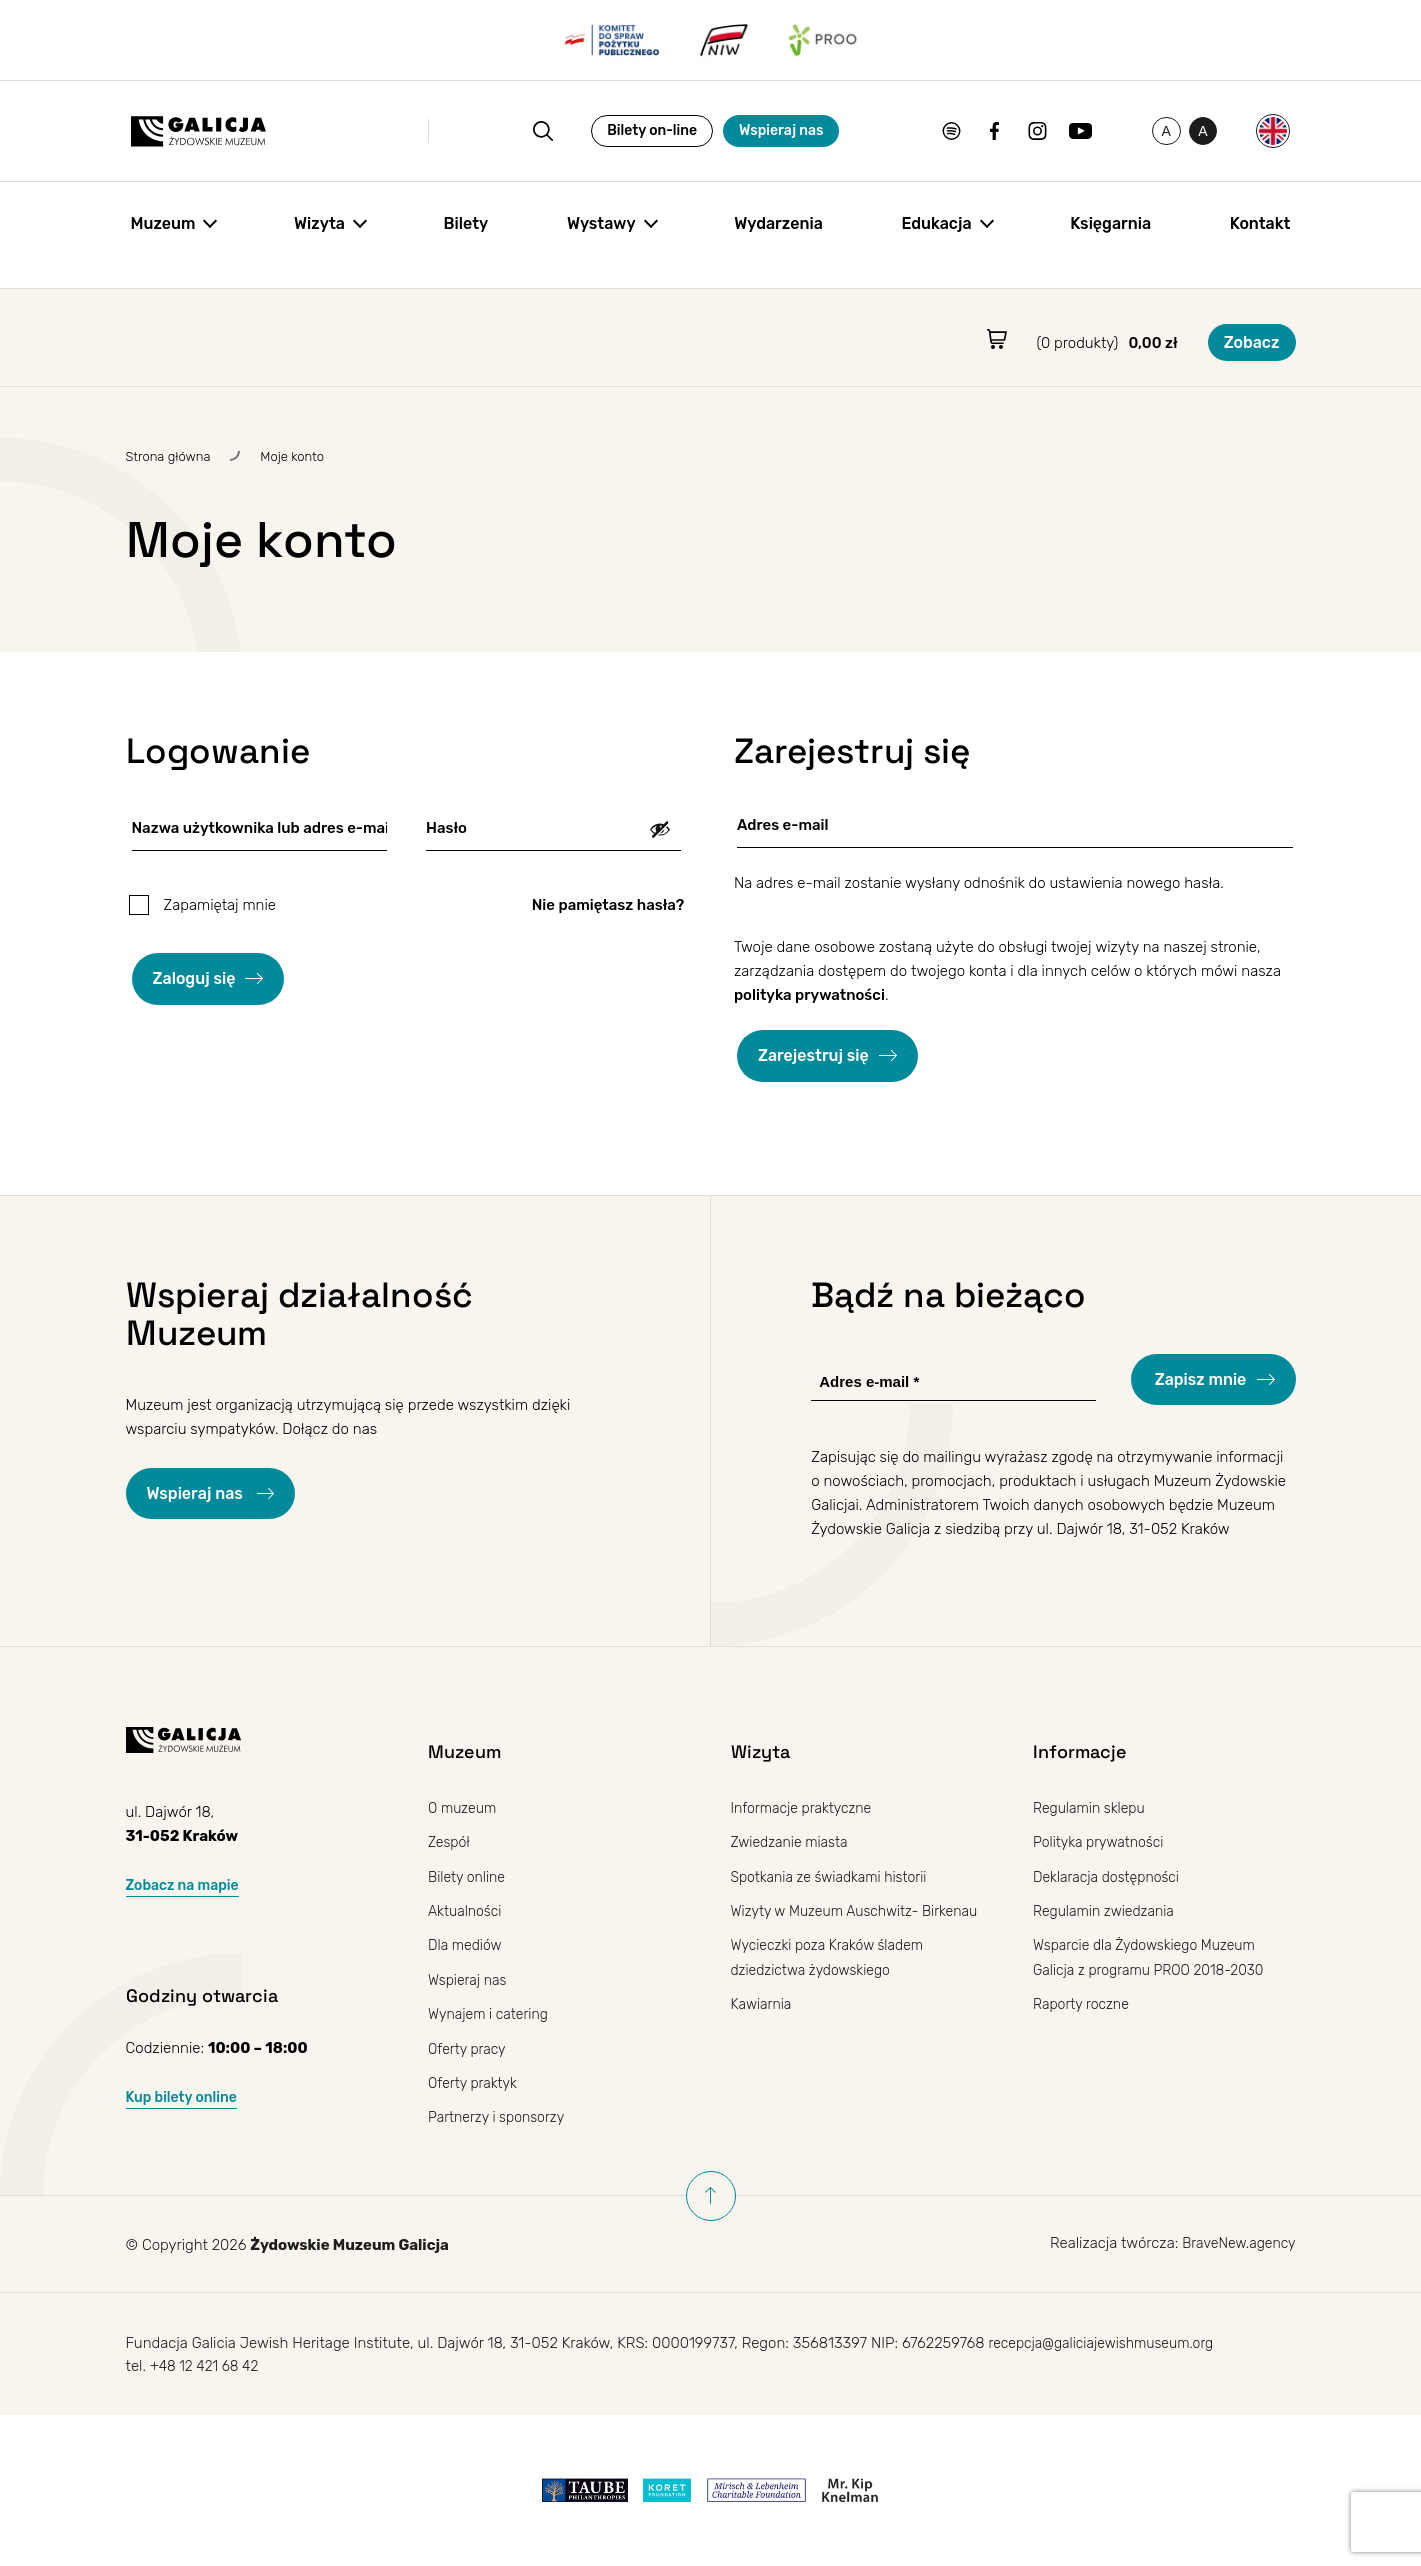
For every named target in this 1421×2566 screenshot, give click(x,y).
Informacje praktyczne (806, 1808)
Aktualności (467, 1910)
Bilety (466, 232)
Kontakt (1260, 232)
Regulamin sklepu (1093, 1808)
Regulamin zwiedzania (1108, 1910)
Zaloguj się (194, 978)
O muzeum (464, 1808)
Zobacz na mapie (186, 1885)
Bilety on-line (552, 135)
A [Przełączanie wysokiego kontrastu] (1177, 140)
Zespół (450, 1842)
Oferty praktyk (475, 2080)
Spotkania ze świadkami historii (836, 1876)
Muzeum (163, 232)
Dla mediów (467, 1944)
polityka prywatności (809, 995)
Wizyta (319, 232)
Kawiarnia (763, 2026)
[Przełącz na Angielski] (1273, 136)
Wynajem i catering (492, 2012)
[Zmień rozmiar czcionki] (1129, 136)
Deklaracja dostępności (1111, 1876)
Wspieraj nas (681, 135)
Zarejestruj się (813, 1055)
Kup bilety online (185, 2096)
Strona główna (168, 456)
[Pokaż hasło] (660, 829)
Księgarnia (1110, 232)
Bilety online (469, 1876)
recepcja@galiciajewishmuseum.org (1108, 2343)
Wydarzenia (778, 232)
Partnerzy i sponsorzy (501, 2114)
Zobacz (1252, 342)
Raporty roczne (1084, 2002)
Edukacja (936, 232)
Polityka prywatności (1103, 1842)
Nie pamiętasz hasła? (608, 905)
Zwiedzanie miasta (793, 1842)
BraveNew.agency (1234, 2241)
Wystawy (601, 232)
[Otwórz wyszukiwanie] (413, 136)
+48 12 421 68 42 (208, 2367)
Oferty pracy (469, 2046)
